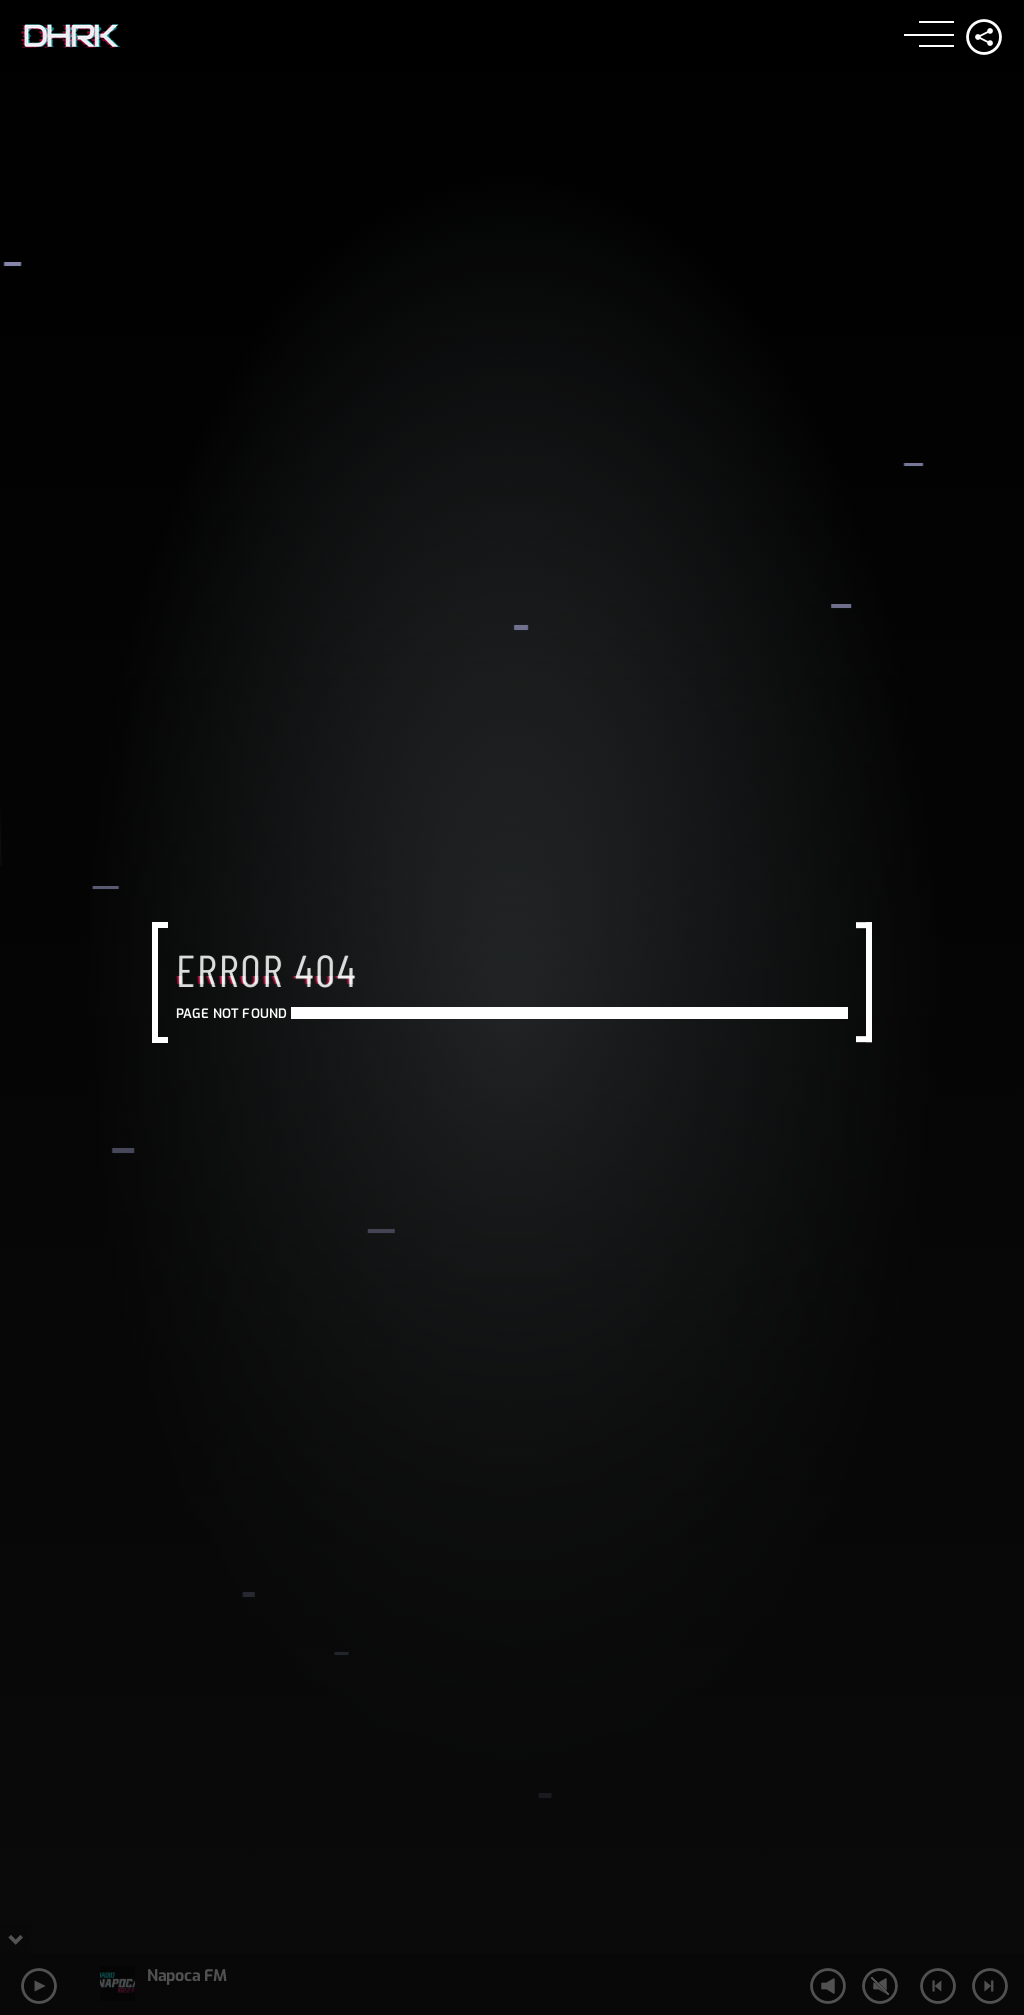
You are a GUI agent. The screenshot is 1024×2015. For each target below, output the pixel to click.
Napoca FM (186, 1975)
